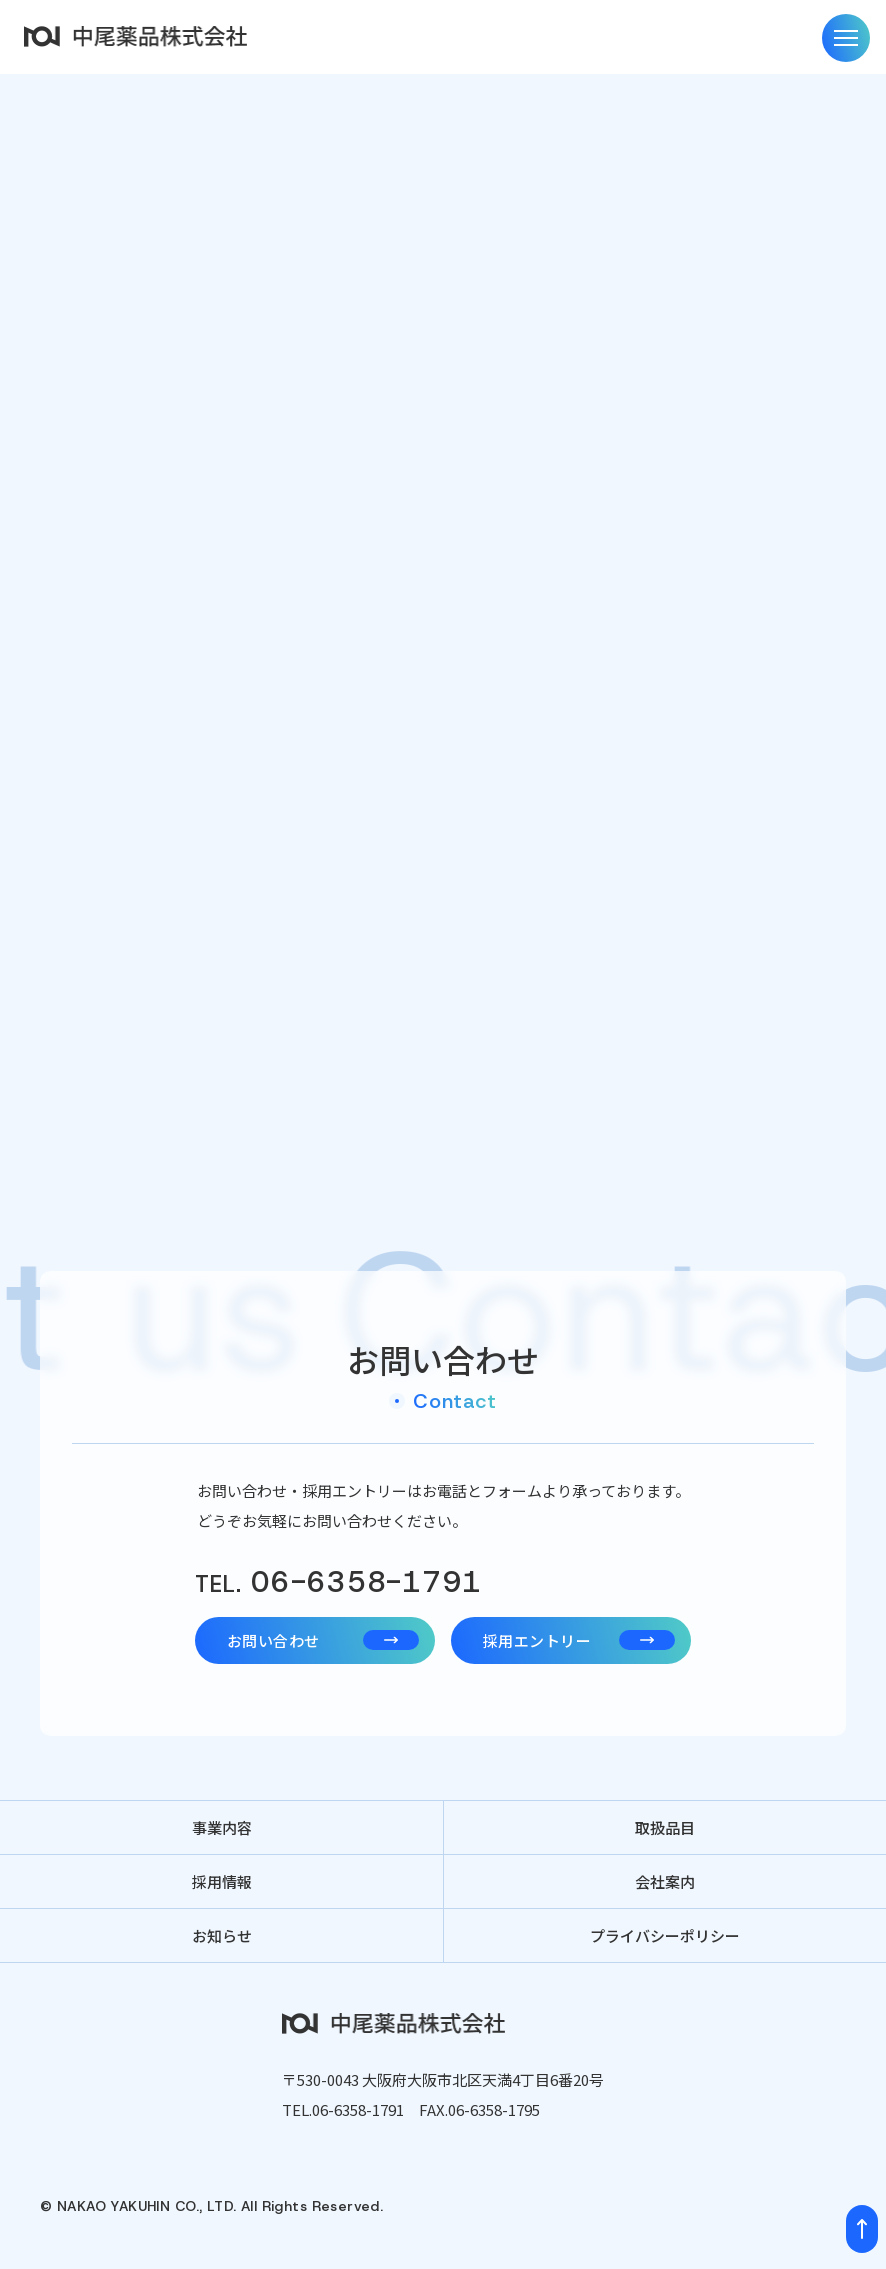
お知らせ (222, 1935)
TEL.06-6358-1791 (343, 2109)
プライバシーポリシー (665, 1935)
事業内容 (222, 1827)
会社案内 (665, 1881)
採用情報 (222, 1881)
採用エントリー (579, 1640)
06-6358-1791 (338, 1582)
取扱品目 (665, 1827)
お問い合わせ (323, 1640)
